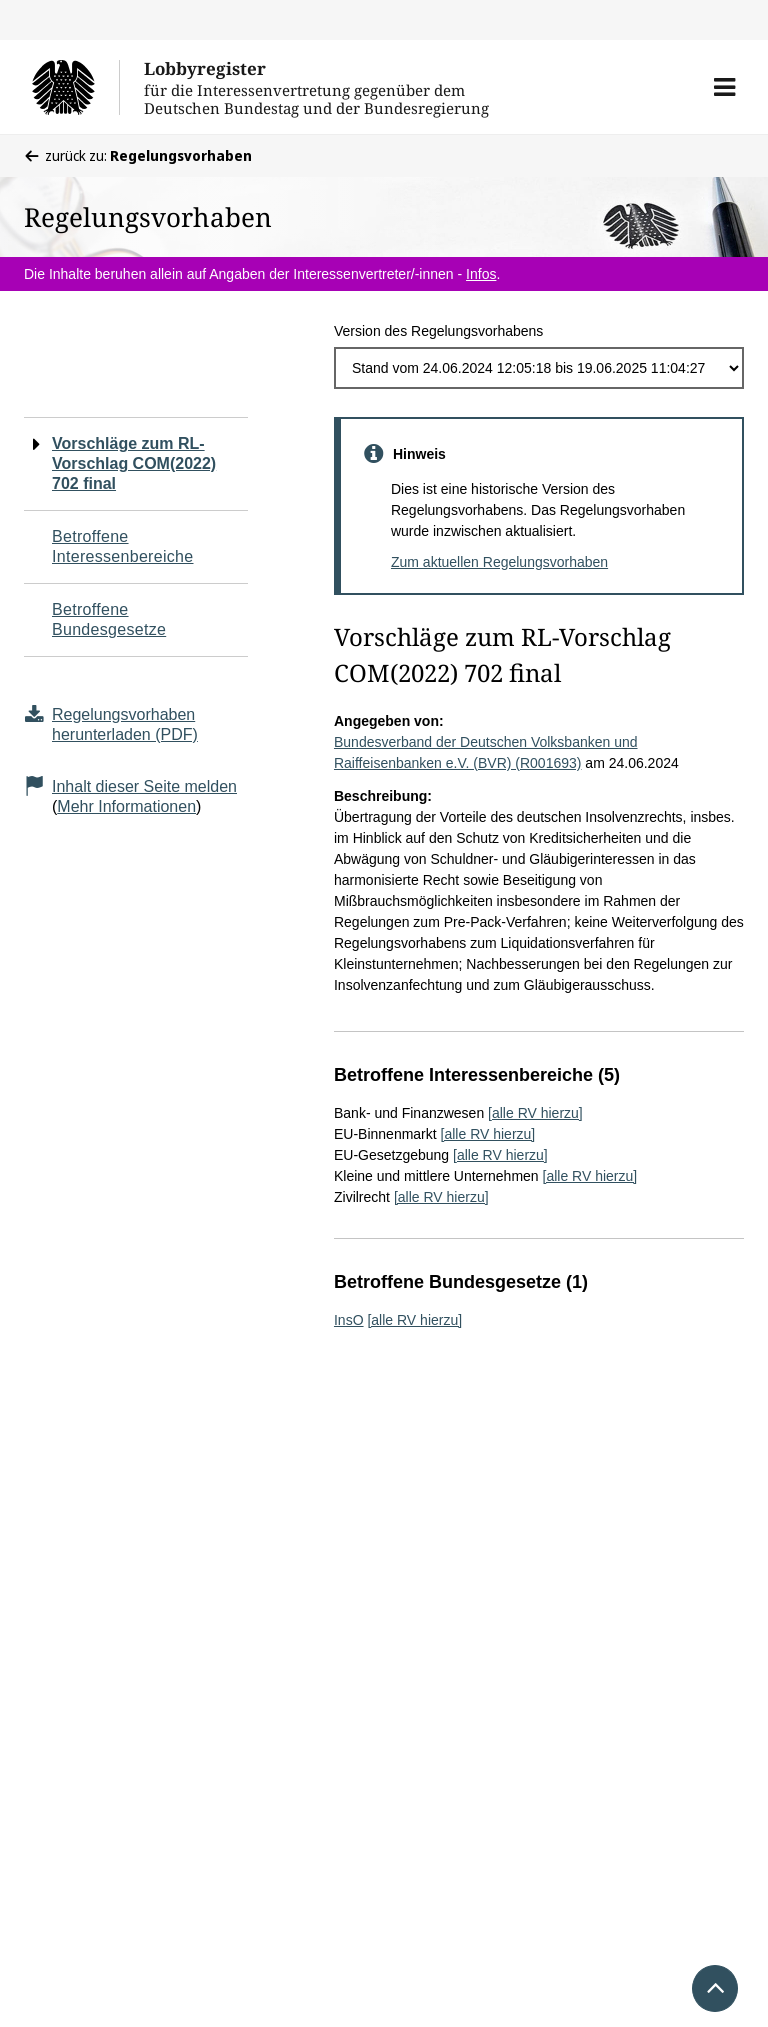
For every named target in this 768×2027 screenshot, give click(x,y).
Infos (481, 274)
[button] (724, 87)
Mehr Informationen (126, 806)
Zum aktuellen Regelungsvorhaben (499, 562)
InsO (349, 1320)
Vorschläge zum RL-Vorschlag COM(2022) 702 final (134, 463)
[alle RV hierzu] (535, 1113)
